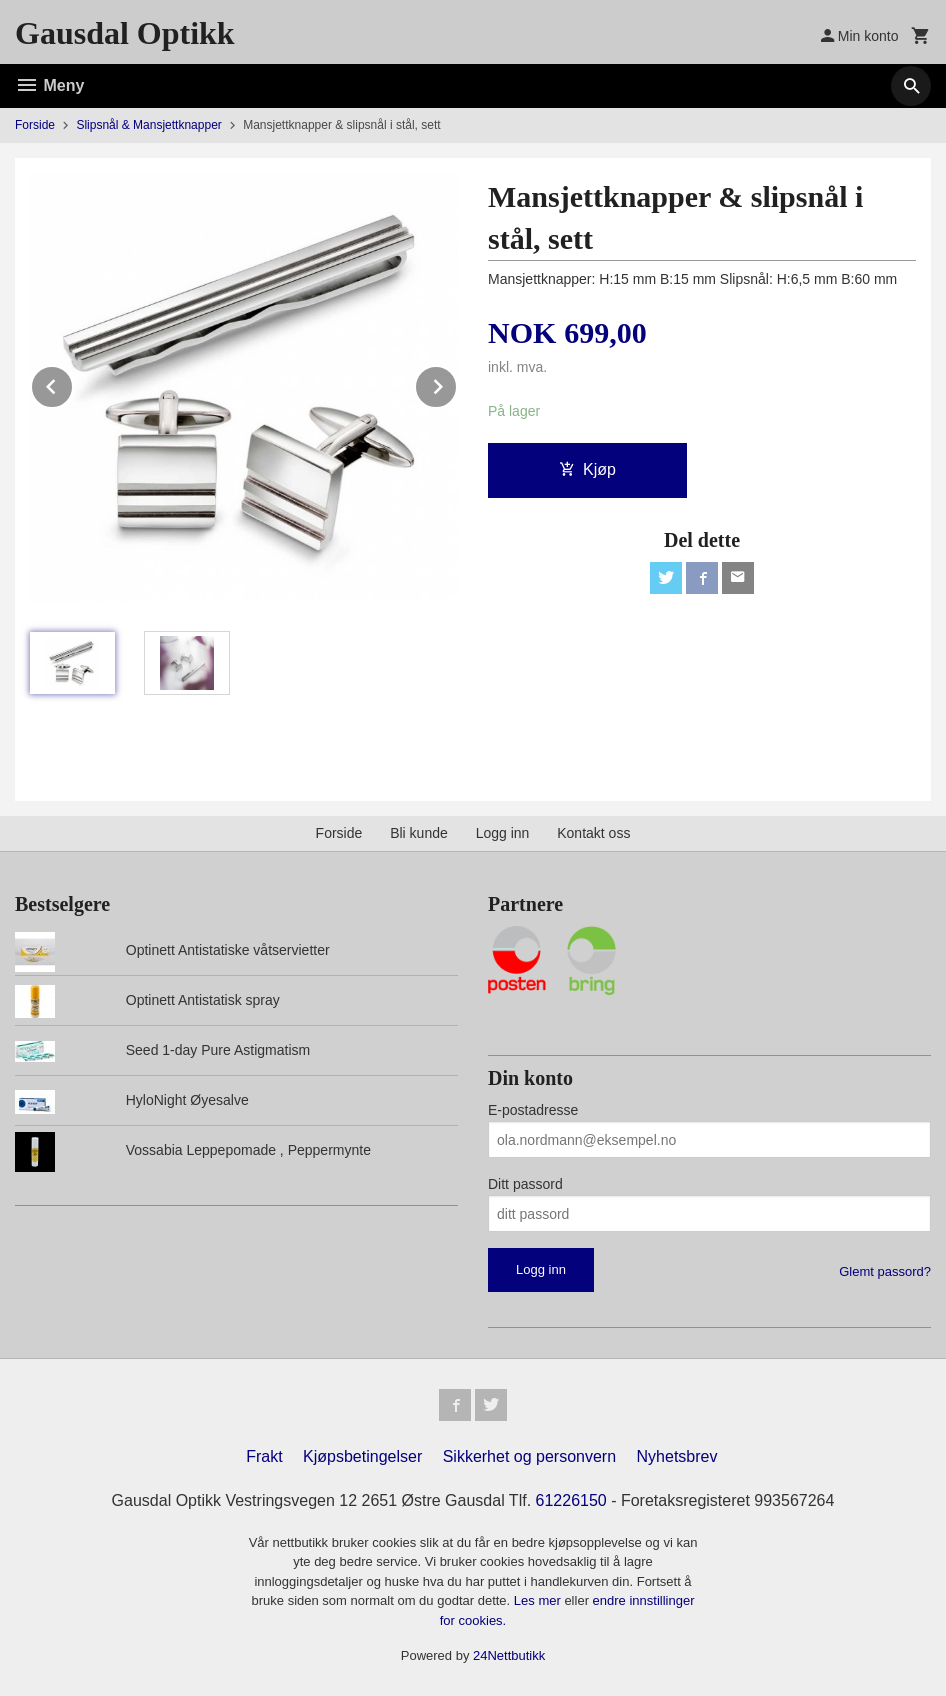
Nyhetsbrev (677, 1456)
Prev (73, 383)
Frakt (264, 1456)
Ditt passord (525, 1184)
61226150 (571, 1500)
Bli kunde (419, 833)
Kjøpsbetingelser (362, 1456)
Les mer (539, 1600)
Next (457, 383)
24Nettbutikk (509, 1655)
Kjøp (587, 469)
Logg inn (503, 833)
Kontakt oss (593, 833)
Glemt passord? (885, 1271)
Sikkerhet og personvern (529, 1456)
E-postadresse (533, 1110)
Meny (49, 85)
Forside (35, 125)
